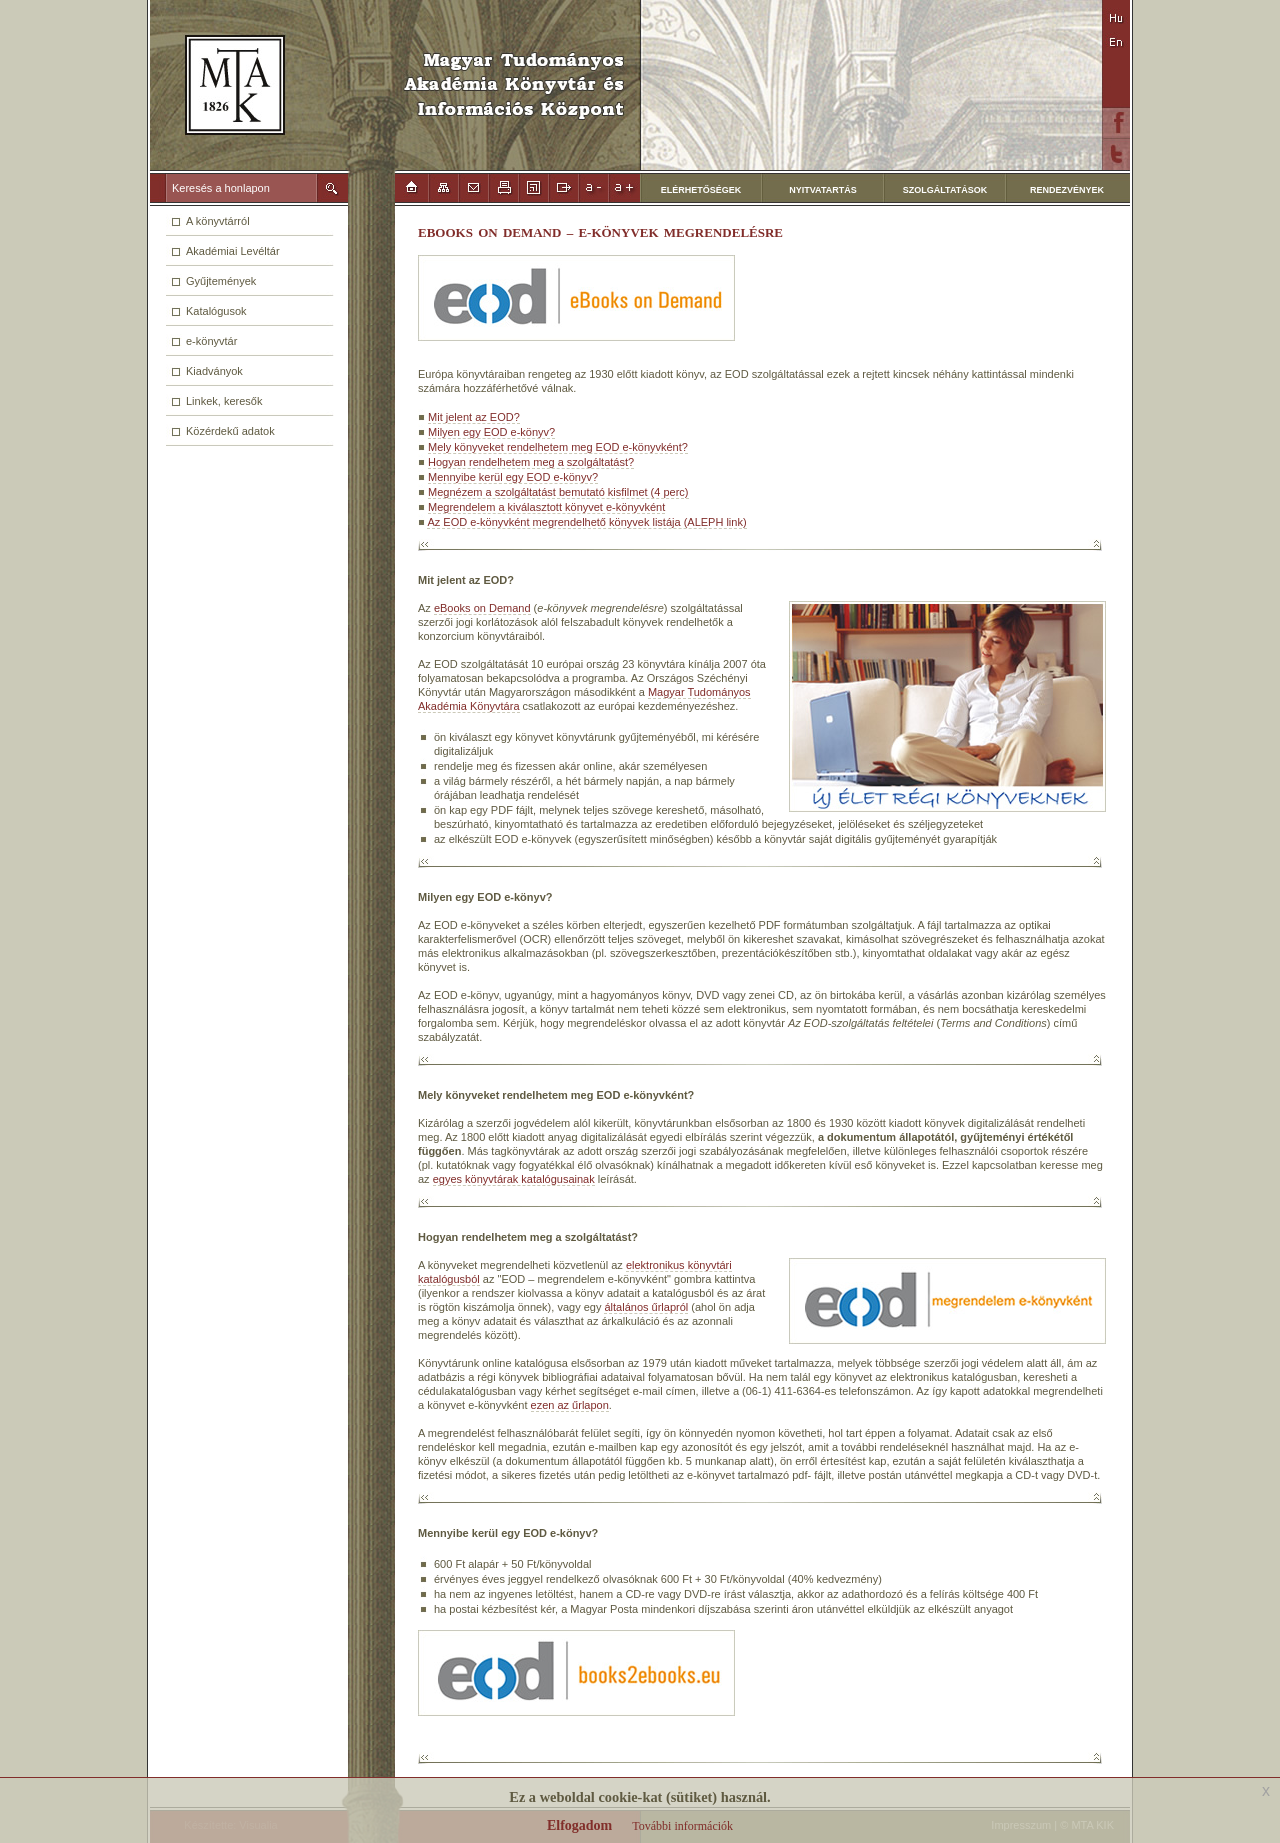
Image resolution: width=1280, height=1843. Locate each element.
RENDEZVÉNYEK (1067, 190)
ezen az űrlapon (570, 1405)
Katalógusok (216, 311)
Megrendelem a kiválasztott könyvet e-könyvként (546, 507)
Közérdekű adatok (230, 431)
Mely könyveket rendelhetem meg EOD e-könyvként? (558, 447)
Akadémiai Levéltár (233, 251)
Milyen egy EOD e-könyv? (491, 432)
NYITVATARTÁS (823, 190)
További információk (682, 1826)
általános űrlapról (646, 1307)
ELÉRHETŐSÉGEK (701, 190)
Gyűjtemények (221, 281)
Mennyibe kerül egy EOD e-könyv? (513, 477)
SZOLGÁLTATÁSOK (945, 190)
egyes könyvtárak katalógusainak (514, 1179)
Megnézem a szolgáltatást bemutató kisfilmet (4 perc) (558, 492)
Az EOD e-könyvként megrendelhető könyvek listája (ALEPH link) (586, 522)
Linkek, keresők (224, 401)
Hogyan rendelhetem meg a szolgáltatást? (531, 462)
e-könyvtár (211, 341)
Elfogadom (579, 1825)
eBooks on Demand (482, 608)
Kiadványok (214, 371)
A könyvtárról (218, 221)
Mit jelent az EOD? (474, 417)
